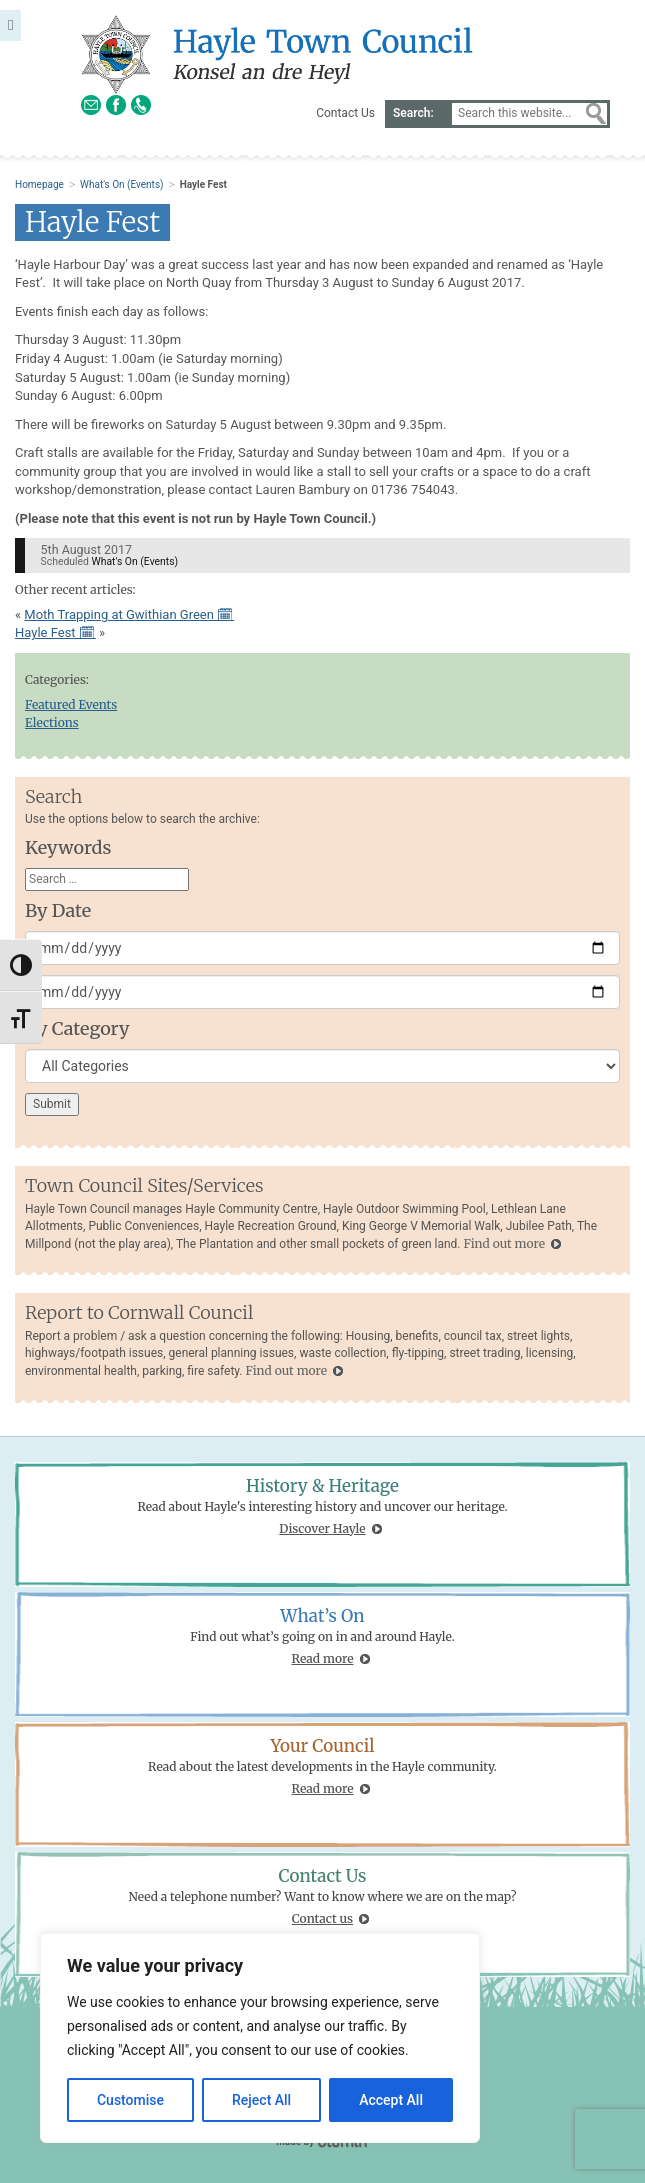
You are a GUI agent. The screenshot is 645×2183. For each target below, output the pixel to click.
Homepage (39, 184)
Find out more (503, 1243)
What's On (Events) (121, 184)
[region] (260, 2038)
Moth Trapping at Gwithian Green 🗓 (129, 614)
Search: (413, 113)
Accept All (391, 2100)
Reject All (261, 2100)
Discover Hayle (322, 1528)
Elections (52, 722)
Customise (130, 2100)
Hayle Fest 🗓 (55, 632)
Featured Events (71, 704)
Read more (323, 1658)
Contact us (322, 1918)
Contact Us (345, 113)
